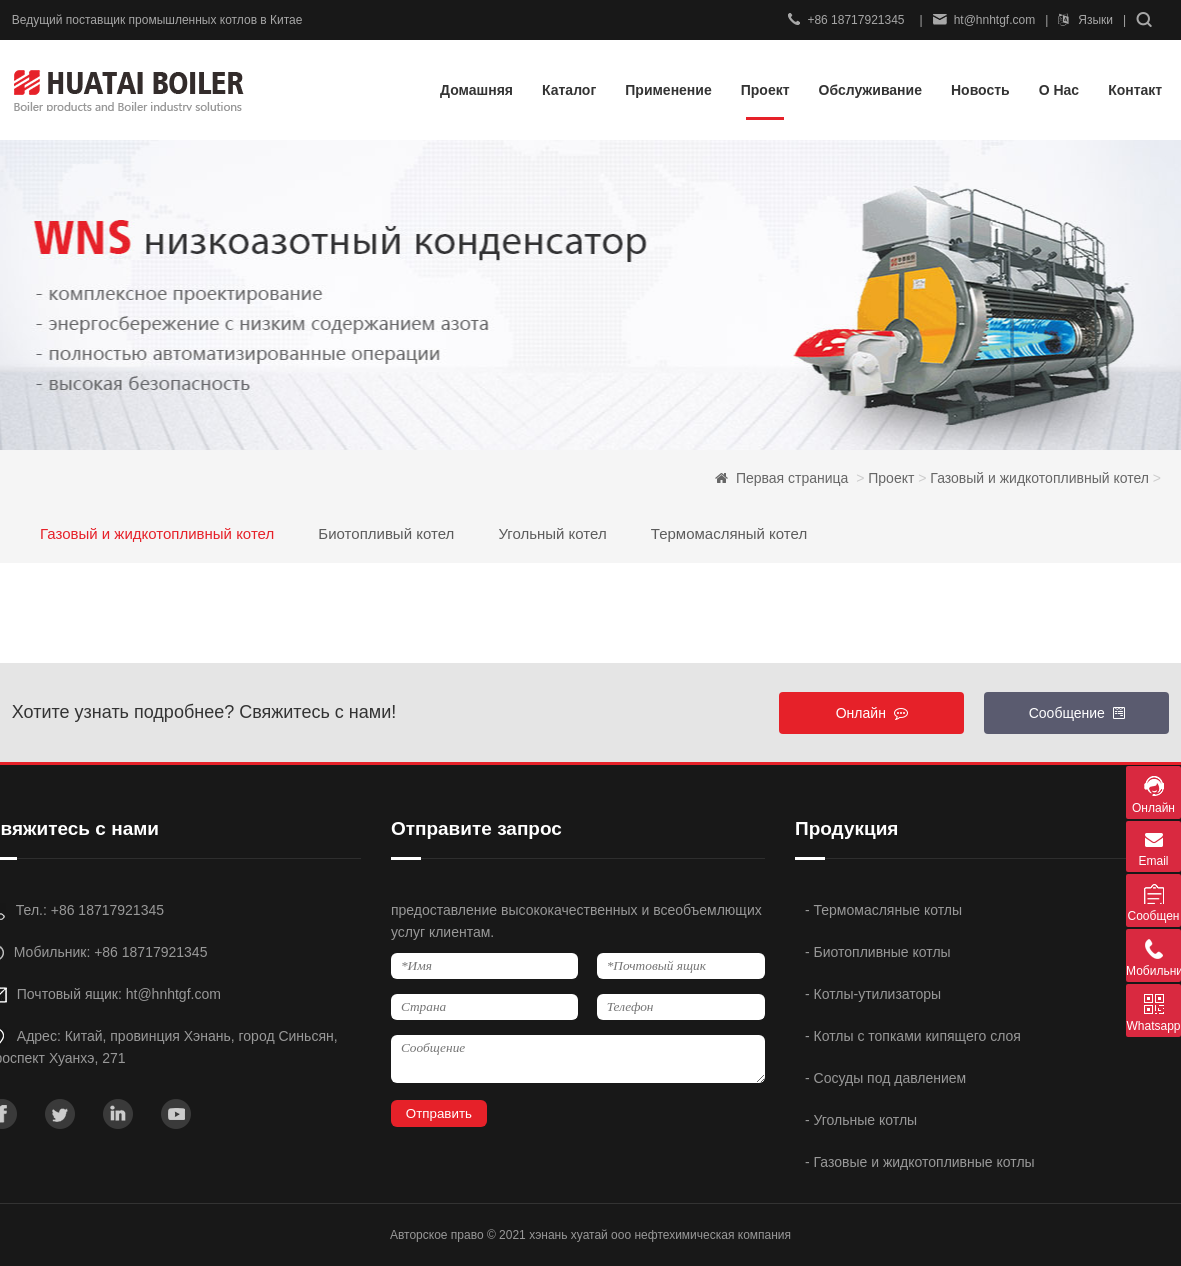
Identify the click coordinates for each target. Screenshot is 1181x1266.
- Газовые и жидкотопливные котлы (920, 1162)
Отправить (439, 1113)
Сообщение (1077, 713)
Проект (891, 478)
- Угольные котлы (861, 1120)
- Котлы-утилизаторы (873, 994)
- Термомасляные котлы (883, 910)
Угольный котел (552, 533)
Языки (1085, 20)
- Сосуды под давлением (885, 1078)
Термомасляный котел (729, 533)
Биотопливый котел (386, 533)
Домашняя (476, 90)
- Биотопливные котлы (878, 952)
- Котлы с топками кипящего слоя (913, 1036)
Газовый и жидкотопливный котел (1039, 478)
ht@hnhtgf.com (984, 20)
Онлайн (872, 713)
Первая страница (794, 478)
